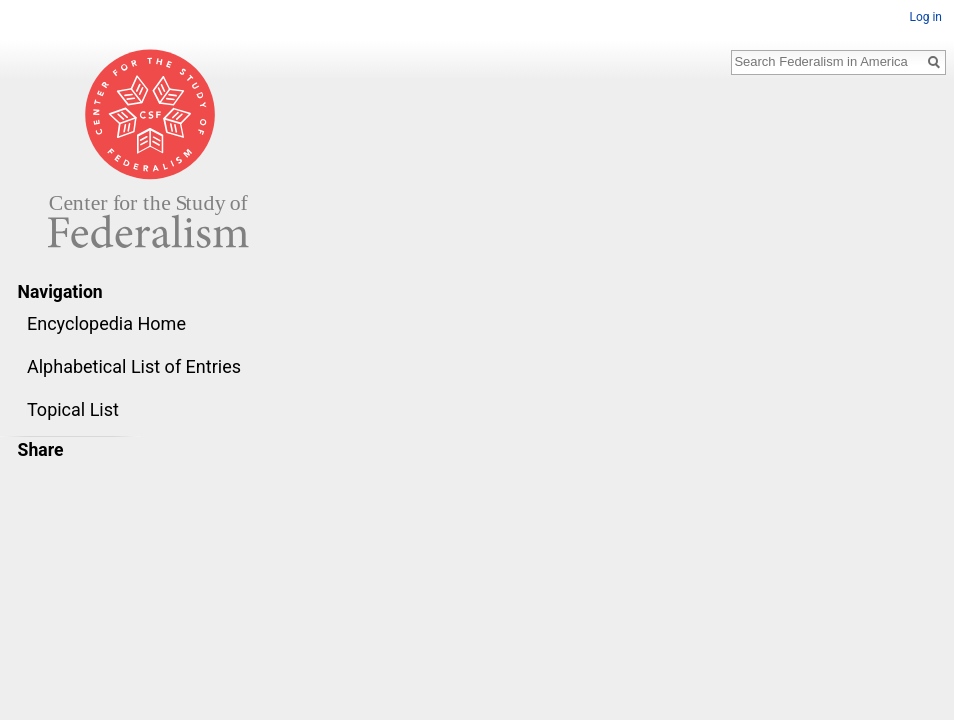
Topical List (73, 409)
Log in (925, 17)
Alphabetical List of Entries (134, 366)
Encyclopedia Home (106, 323)
